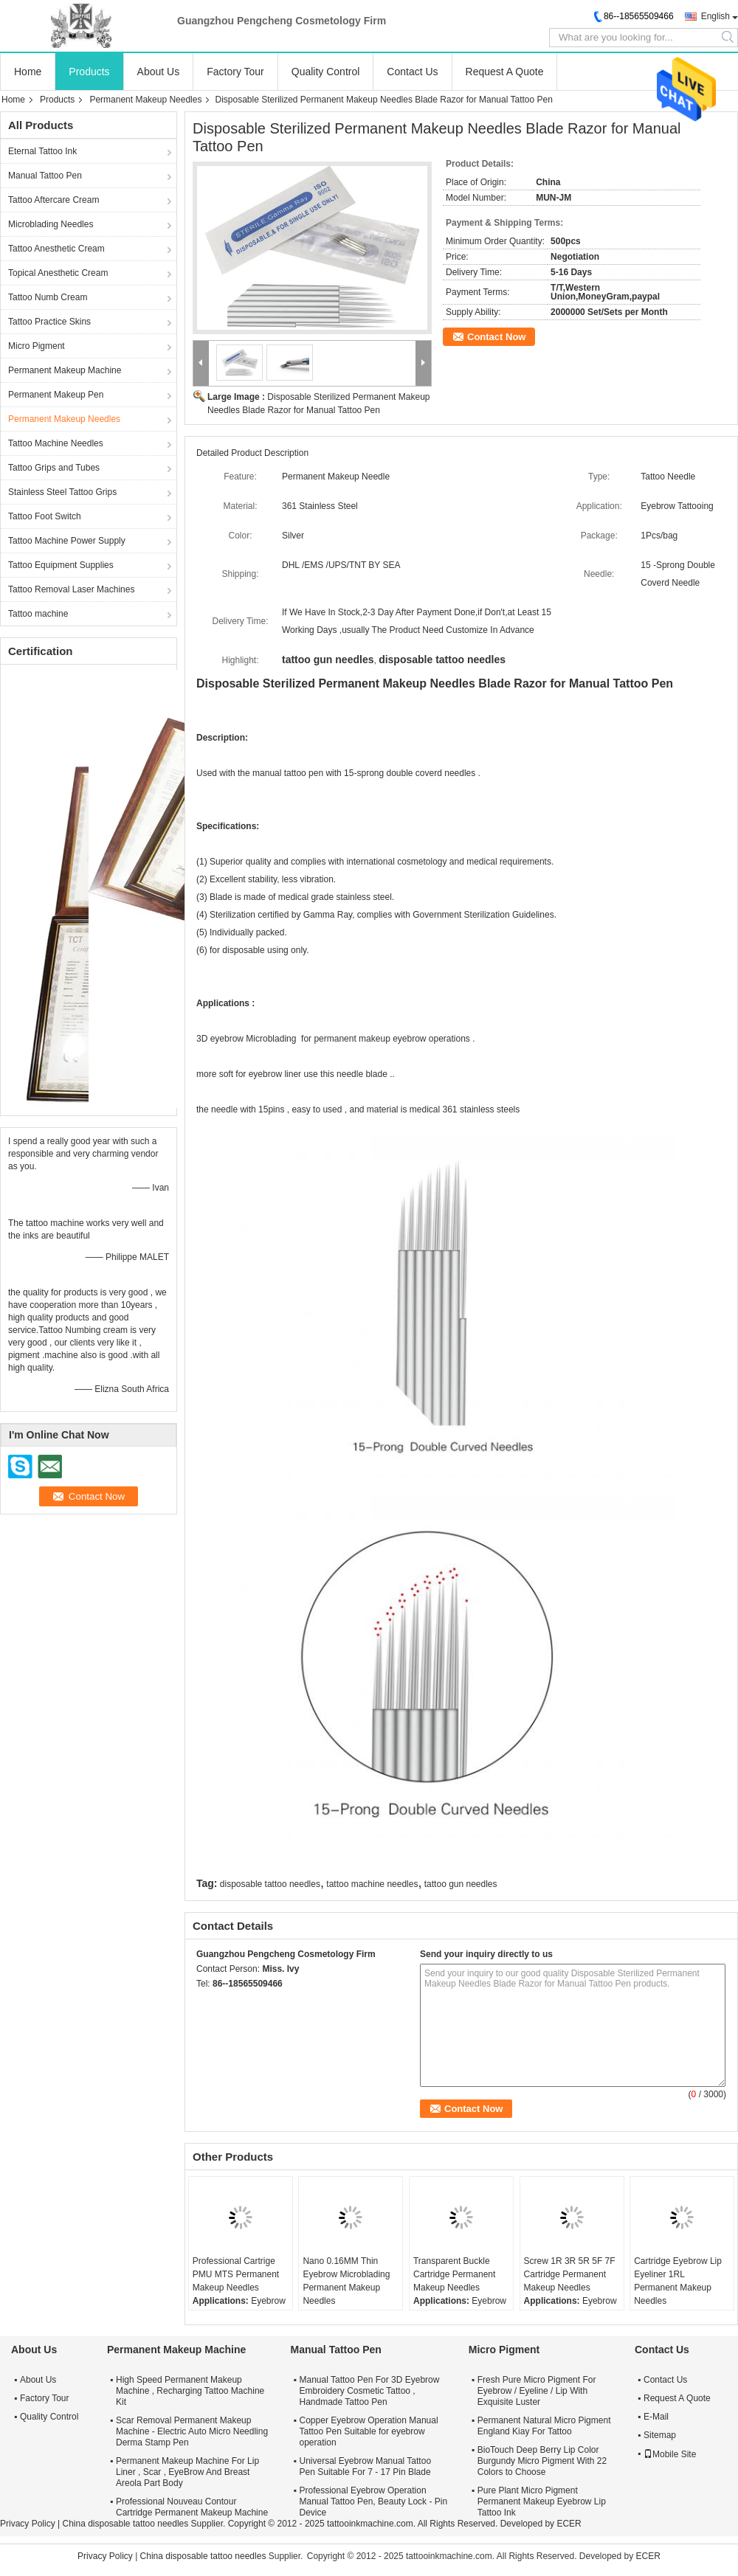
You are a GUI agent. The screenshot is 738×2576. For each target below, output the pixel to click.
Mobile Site (670, 2454)
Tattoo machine (38, 614)
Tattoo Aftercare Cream (53, 200)
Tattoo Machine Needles (55, 443)
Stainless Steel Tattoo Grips (62, 492)
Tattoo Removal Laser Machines (71, 589)
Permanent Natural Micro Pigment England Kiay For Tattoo (544, 2426)
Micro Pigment (36, 346)
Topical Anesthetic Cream (58, 273)
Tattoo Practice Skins (49, 321)
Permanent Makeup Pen (55, 394)
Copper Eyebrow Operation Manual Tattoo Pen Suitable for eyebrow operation (369, 2431)
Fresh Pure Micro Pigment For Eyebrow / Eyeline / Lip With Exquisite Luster (536, 2391)
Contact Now (496, 336)
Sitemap (660, 2435)
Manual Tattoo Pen (45, 175)
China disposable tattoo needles (125, 2523)
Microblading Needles (50, 224)
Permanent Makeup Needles (145, 99)
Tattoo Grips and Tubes (54, 468)
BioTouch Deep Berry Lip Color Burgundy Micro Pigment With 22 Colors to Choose (542, 2461)
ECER (568, 2523)
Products (89, 71)
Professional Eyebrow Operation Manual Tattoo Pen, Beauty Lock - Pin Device (374, 2501)
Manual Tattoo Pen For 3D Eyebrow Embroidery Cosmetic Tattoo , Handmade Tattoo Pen (370, 2391)
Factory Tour (235, 71)
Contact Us (412, 71)
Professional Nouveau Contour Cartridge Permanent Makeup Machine (192, 2507)
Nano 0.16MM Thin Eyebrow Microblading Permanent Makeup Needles (346, 2281)
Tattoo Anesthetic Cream (56, 248)
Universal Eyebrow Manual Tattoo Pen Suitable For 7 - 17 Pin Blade (366, 2466)
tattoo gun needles (460, 1884)
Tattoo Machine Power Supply (66, 541)
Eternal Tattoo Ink (42, 151)
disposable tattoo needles (270, 1884)
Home (27, 71)
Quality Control (326, 71)
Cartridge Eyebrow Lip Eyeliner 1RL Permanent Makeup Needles (678, 2281)
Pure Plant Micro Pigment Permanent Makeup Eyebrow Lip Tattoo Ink (541, 2501)
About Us (158, 71)
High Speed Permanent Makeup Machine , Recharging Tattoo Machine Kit (190, 2391)
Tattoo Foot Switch (44, 516)
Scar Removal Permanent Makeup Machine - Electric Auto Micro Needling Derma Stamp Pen (192, 2431)
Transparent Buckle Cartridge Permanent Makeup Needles (454, 2274)
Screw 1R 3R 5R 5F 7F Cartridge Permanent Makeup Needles (569, 2274)
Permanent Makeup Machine (64, 370)
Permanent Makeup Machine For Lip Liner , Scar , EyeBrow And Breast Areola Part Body (187, 2472)
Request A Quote (505, 71)
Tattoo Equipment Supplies (61, 565)
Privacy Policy (27, 2523)
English (715, 16)
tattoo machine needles (372, 1884)
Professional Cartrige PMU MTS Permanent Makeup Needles (236, 2274)
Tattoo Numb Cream (47, 297)
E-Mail (656, 2416)
